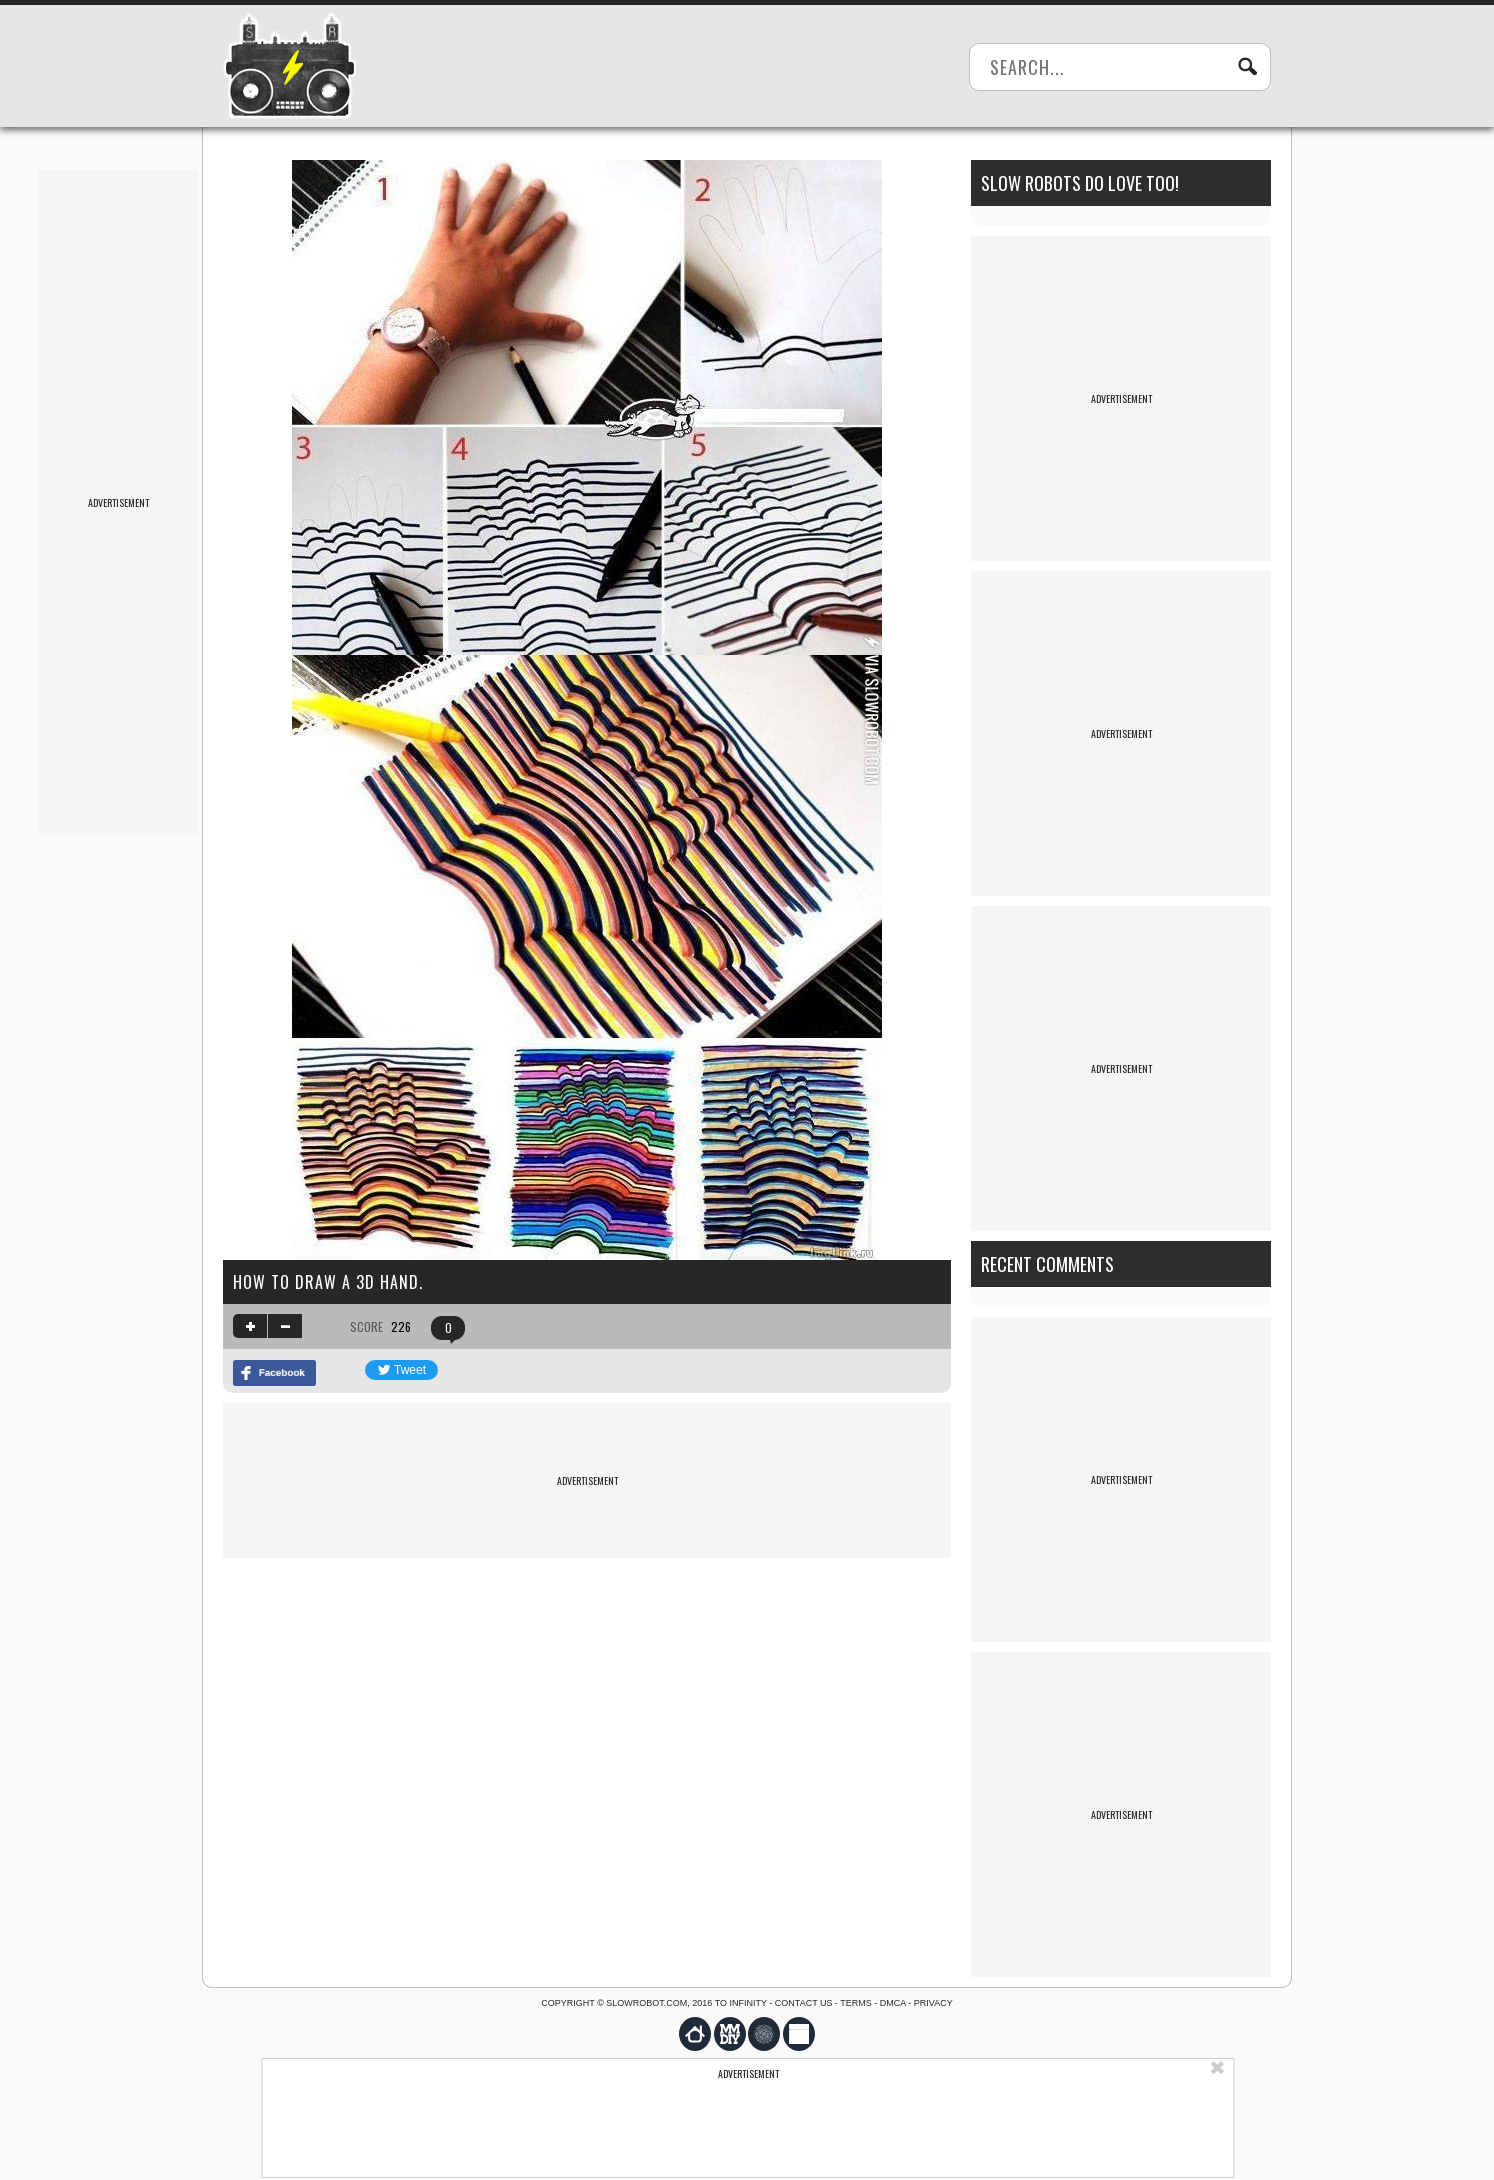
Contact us (804, 2003)
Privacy (933, 2003)
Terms (856, 2003)
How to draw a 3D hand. (328, 1282)
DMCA (893, 2003)
